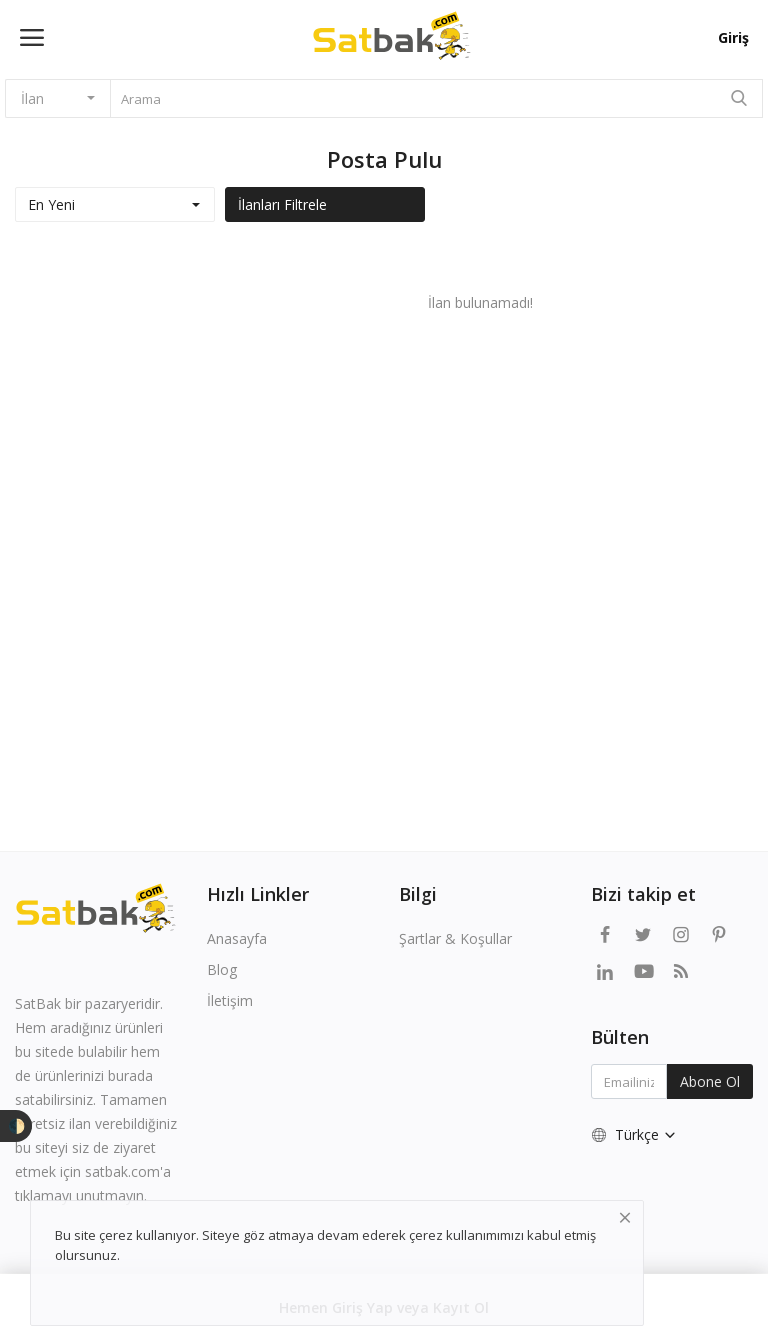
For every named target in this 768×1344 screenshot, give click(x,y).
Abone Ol (710, 1081)
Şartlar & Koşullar (455, 938)
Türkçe (634, 1134)
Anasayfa (237, 938)
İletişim (230, 1000)
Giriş (733, 37)
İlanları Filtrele (282, 204)
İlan (32, 98)
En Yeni (51, 204)
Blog (222, 969)
